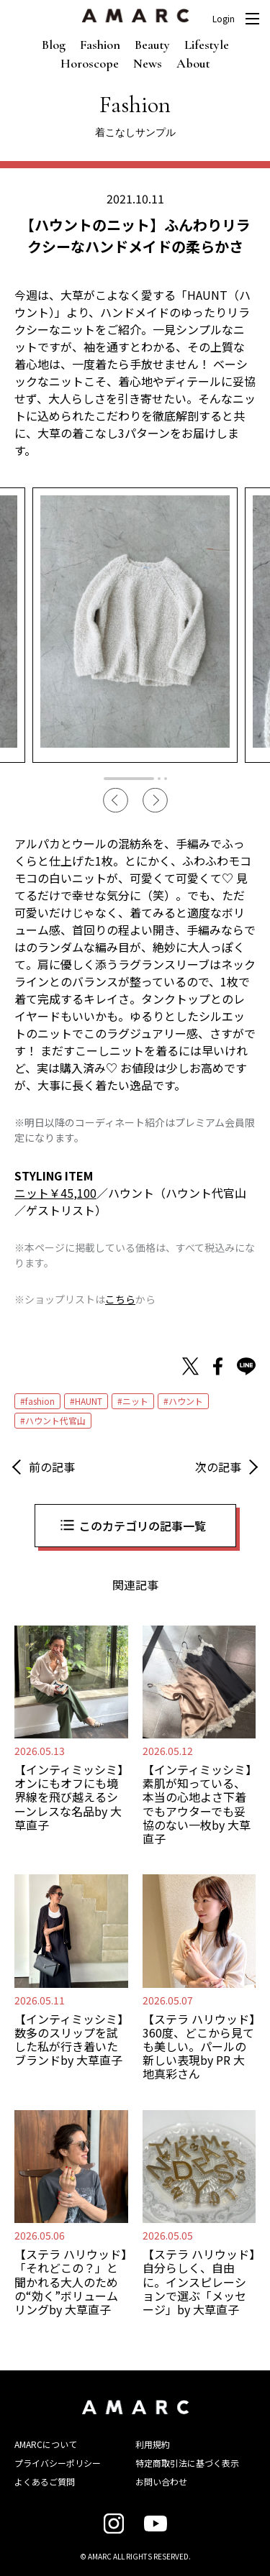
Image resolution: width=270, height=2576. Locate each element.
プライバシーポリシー (57, 2463)
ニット (135, 1401)
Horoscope (89, 63)
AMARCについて (45, 2444)
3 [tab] (165, 778)
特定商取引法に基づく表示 (187, 2463)
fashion (40, 1401)
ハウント (185, 1401)
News (147, 63)
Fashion (100, 44)
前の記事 (52, 1466)
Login (223, 18)
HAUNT (88, 1401)
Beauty (152, 44)
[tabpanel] (135, 625)
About (193, 63)
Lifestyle (206, 44)
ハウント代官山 (55, 1420)
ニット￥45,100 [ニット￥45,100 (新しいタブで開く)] (55, 1192)
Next (155, 800)
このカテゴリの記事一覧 (142, 1525)
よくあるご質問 (44, 2481)
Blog (54, 44)
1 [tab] (129, 778)
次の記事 (218, 1466)
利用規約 (152, 2444)
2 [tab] (159, 778)
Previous (115, 800)
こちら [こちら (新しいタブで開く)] (120, 1299)
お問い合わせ (161, 2481)
